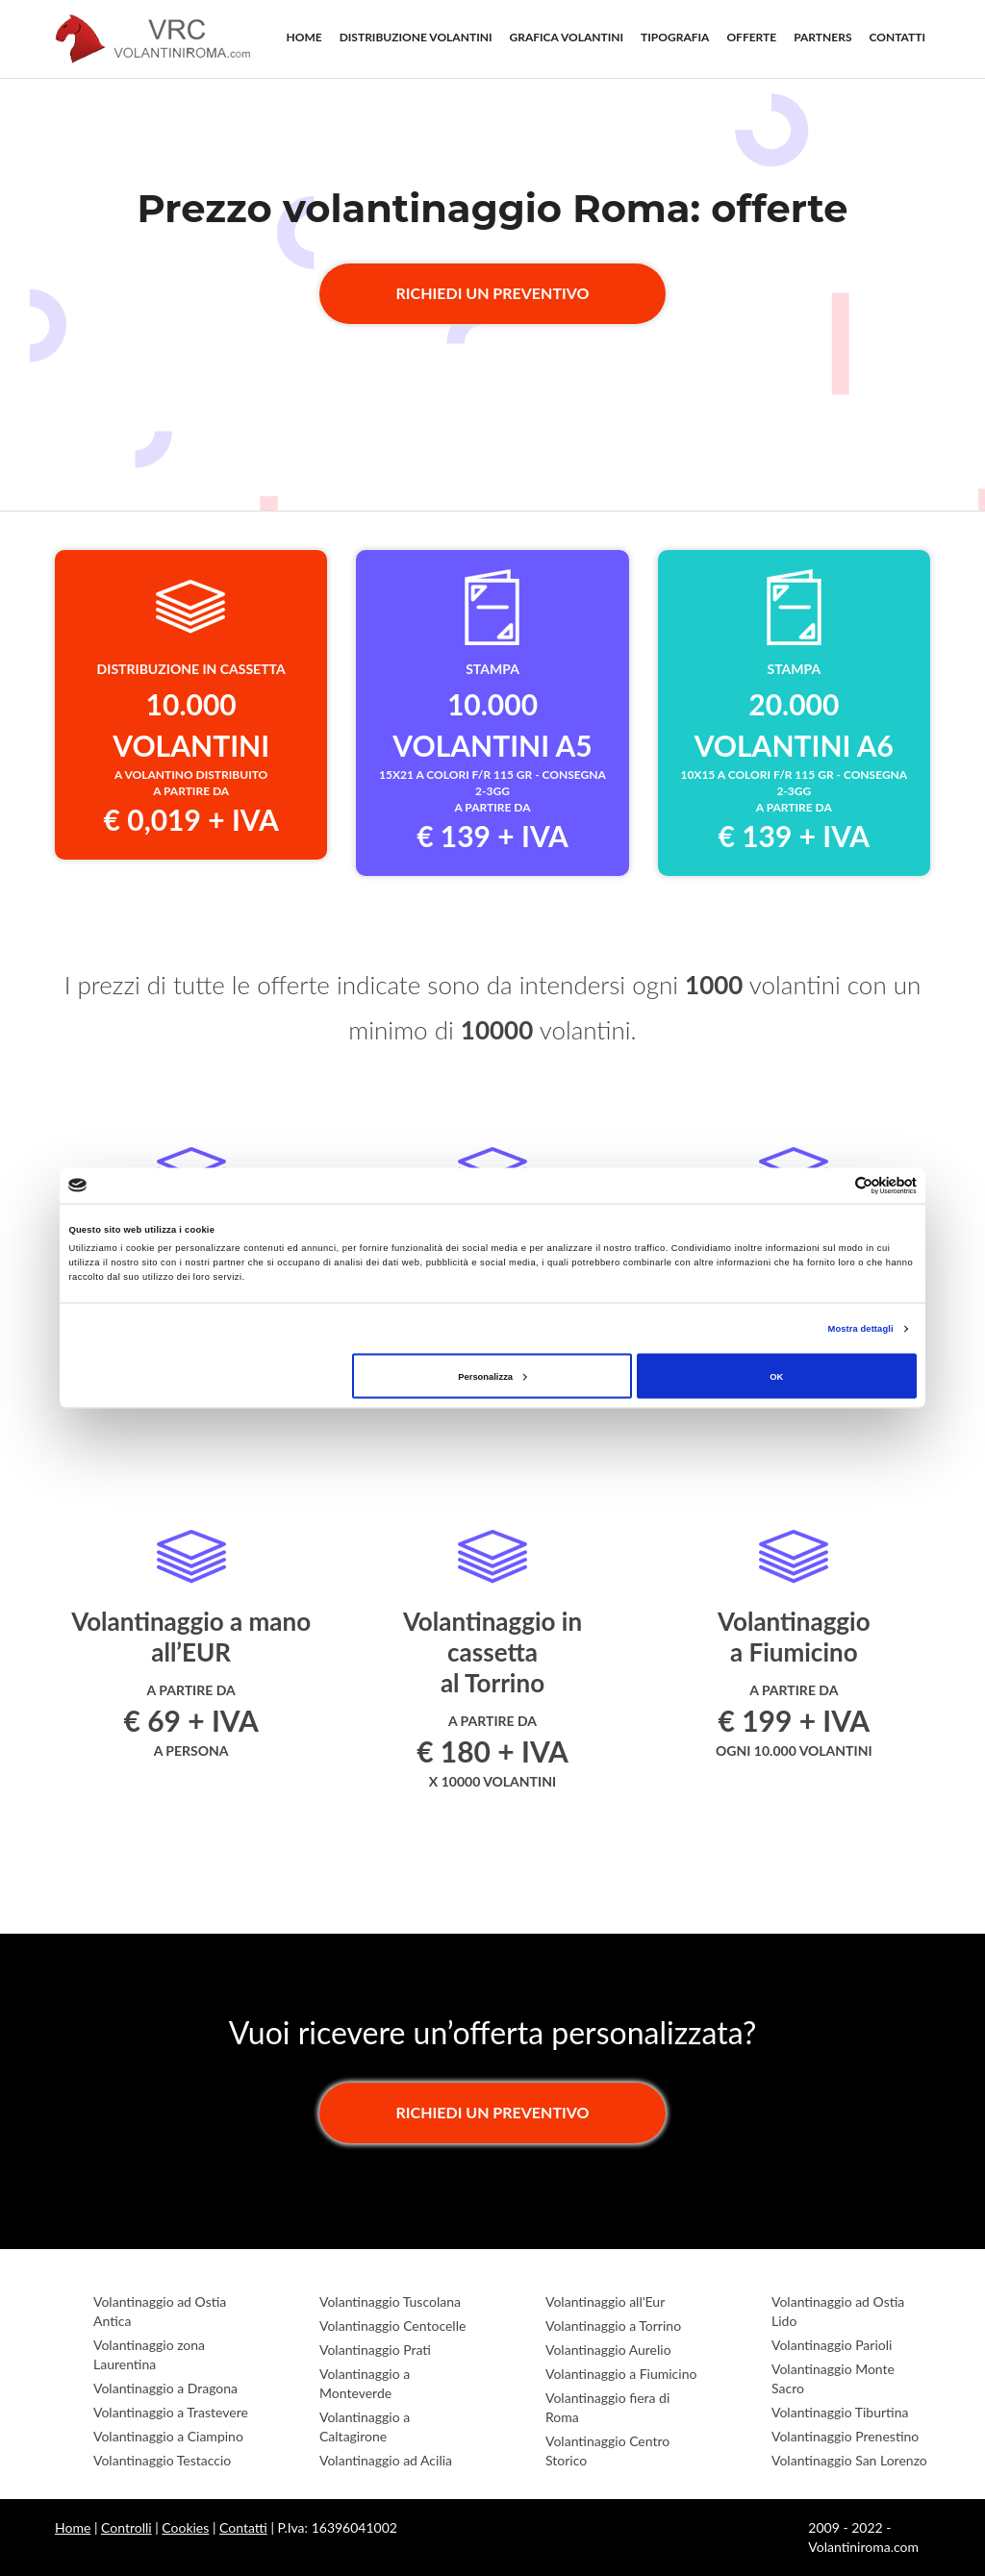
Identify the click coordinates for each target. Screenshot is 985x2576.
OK (776, 1376)
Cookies (185, 2527)
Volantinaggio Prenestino (845, 2436)
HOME (304, 37)
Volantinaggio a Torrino (613, 2325)
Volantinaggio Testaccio (162, 2460)
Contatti (243, 2527)
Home (72, 2527)
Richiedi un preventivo (493, 293)
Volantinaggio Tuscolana (390, 2301)
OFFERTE (751, 37)
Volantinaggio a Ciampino (168, 2436)
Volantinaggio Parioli (831, 2345)
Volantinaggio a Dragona (165, 2388)
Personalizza (492, 1376)
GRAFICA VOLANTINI (567, 37)
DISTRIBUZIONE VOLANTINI (416, 37)
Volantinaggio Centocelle (392, 2325)
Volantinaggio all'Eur (605, 2301)
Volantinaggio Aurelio (608, 2349)
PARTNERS (822, 37)
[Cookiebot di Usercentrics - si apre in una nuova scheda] (832, 1185)
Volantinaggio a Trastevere (170, 2412)
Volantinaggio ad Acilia (385, 2460)
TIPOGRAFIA (675, 37)
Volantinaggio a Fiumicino (620, 2373)
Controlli (126, 2527)
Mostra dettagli (861, 1329)
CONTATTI (898, 37)
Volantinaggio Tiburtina (839, 2412)
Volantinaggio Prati (375, 2349)
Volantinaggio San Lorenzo (849, 2460)
